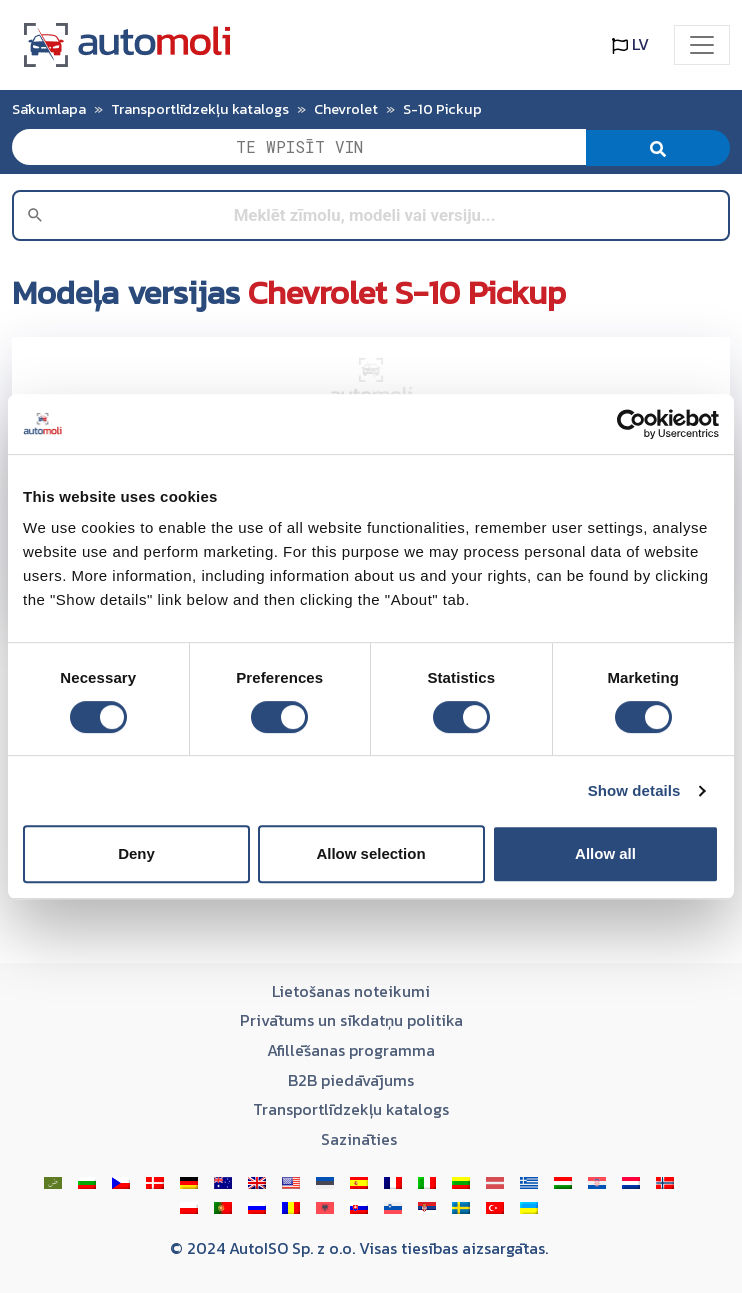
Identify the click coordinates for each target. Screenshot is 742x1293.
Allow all (605, 853)
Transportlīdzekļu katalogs (200, 109)
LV (630, 44)
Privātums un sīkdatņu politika (351, 1020)
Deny (136, 853)
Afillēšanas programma (351, 1050)
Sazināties (359, 1139)
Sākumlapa (49, 109)
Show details (634, 790)
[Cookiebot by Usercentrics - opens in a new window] (631, 424)
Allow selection (370, 853)
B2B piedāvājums (351, 1080)
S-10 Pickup (442, 109)
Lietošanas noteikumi (351, 991)
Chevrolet (346, 109)
